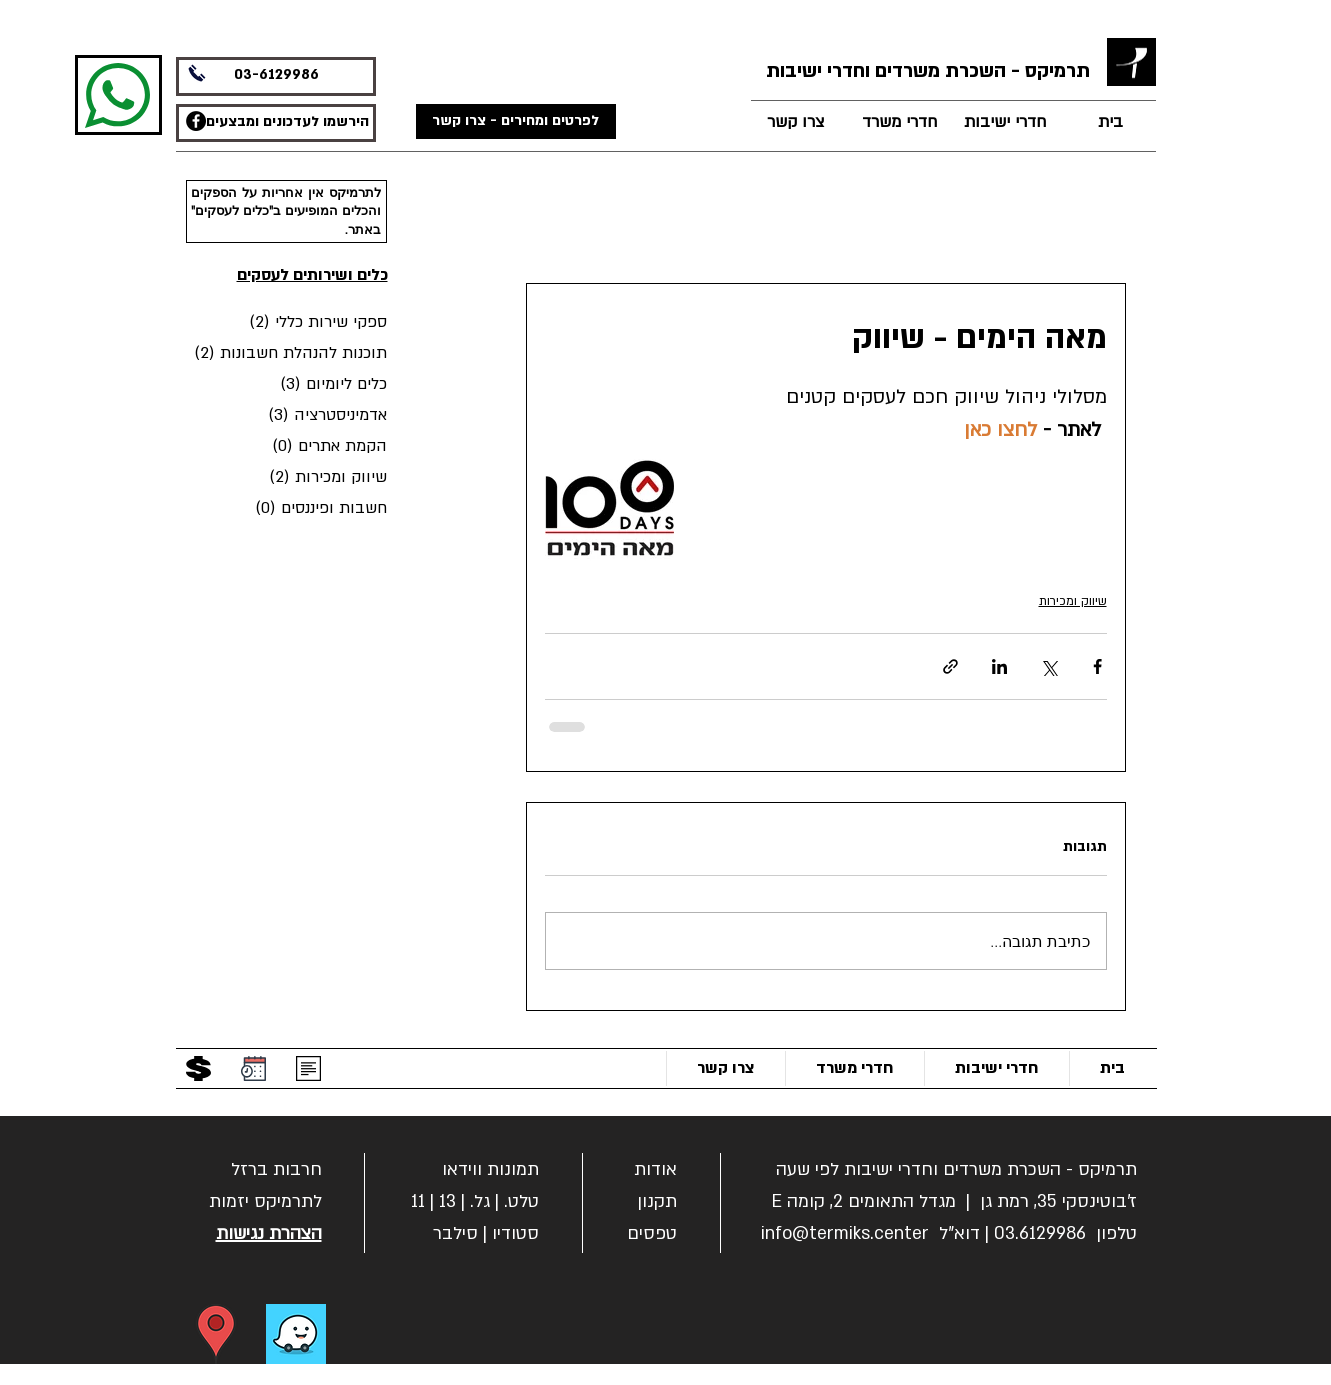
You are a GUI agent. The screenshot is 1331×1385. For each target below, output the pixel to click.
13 (447, 1201)
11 (418, 1201)
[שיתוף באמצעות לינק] (950, 666)
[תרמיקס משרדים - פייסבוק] (196, 121)
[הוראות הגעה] (216, 1334)
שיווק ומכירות (1073, 601)
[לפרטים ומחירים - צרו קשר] (516, 121)
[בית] (1111, 122)
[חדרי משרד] (900, 122)
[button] (276, 1167)
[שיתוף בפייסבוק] (1097, 666)
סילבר (455, 1233)
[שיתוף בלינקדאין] (999, 666)
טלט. (521, 1201)
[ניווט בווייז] (296, 1334)
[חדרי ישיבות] (1005, 122)
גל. (480, 1201)
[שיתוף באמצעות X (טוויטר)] (1048, 666)
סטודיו (515, 1233)
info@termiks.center (845, 1233)
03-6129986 (276, 74)
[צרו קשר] (796, 122)
